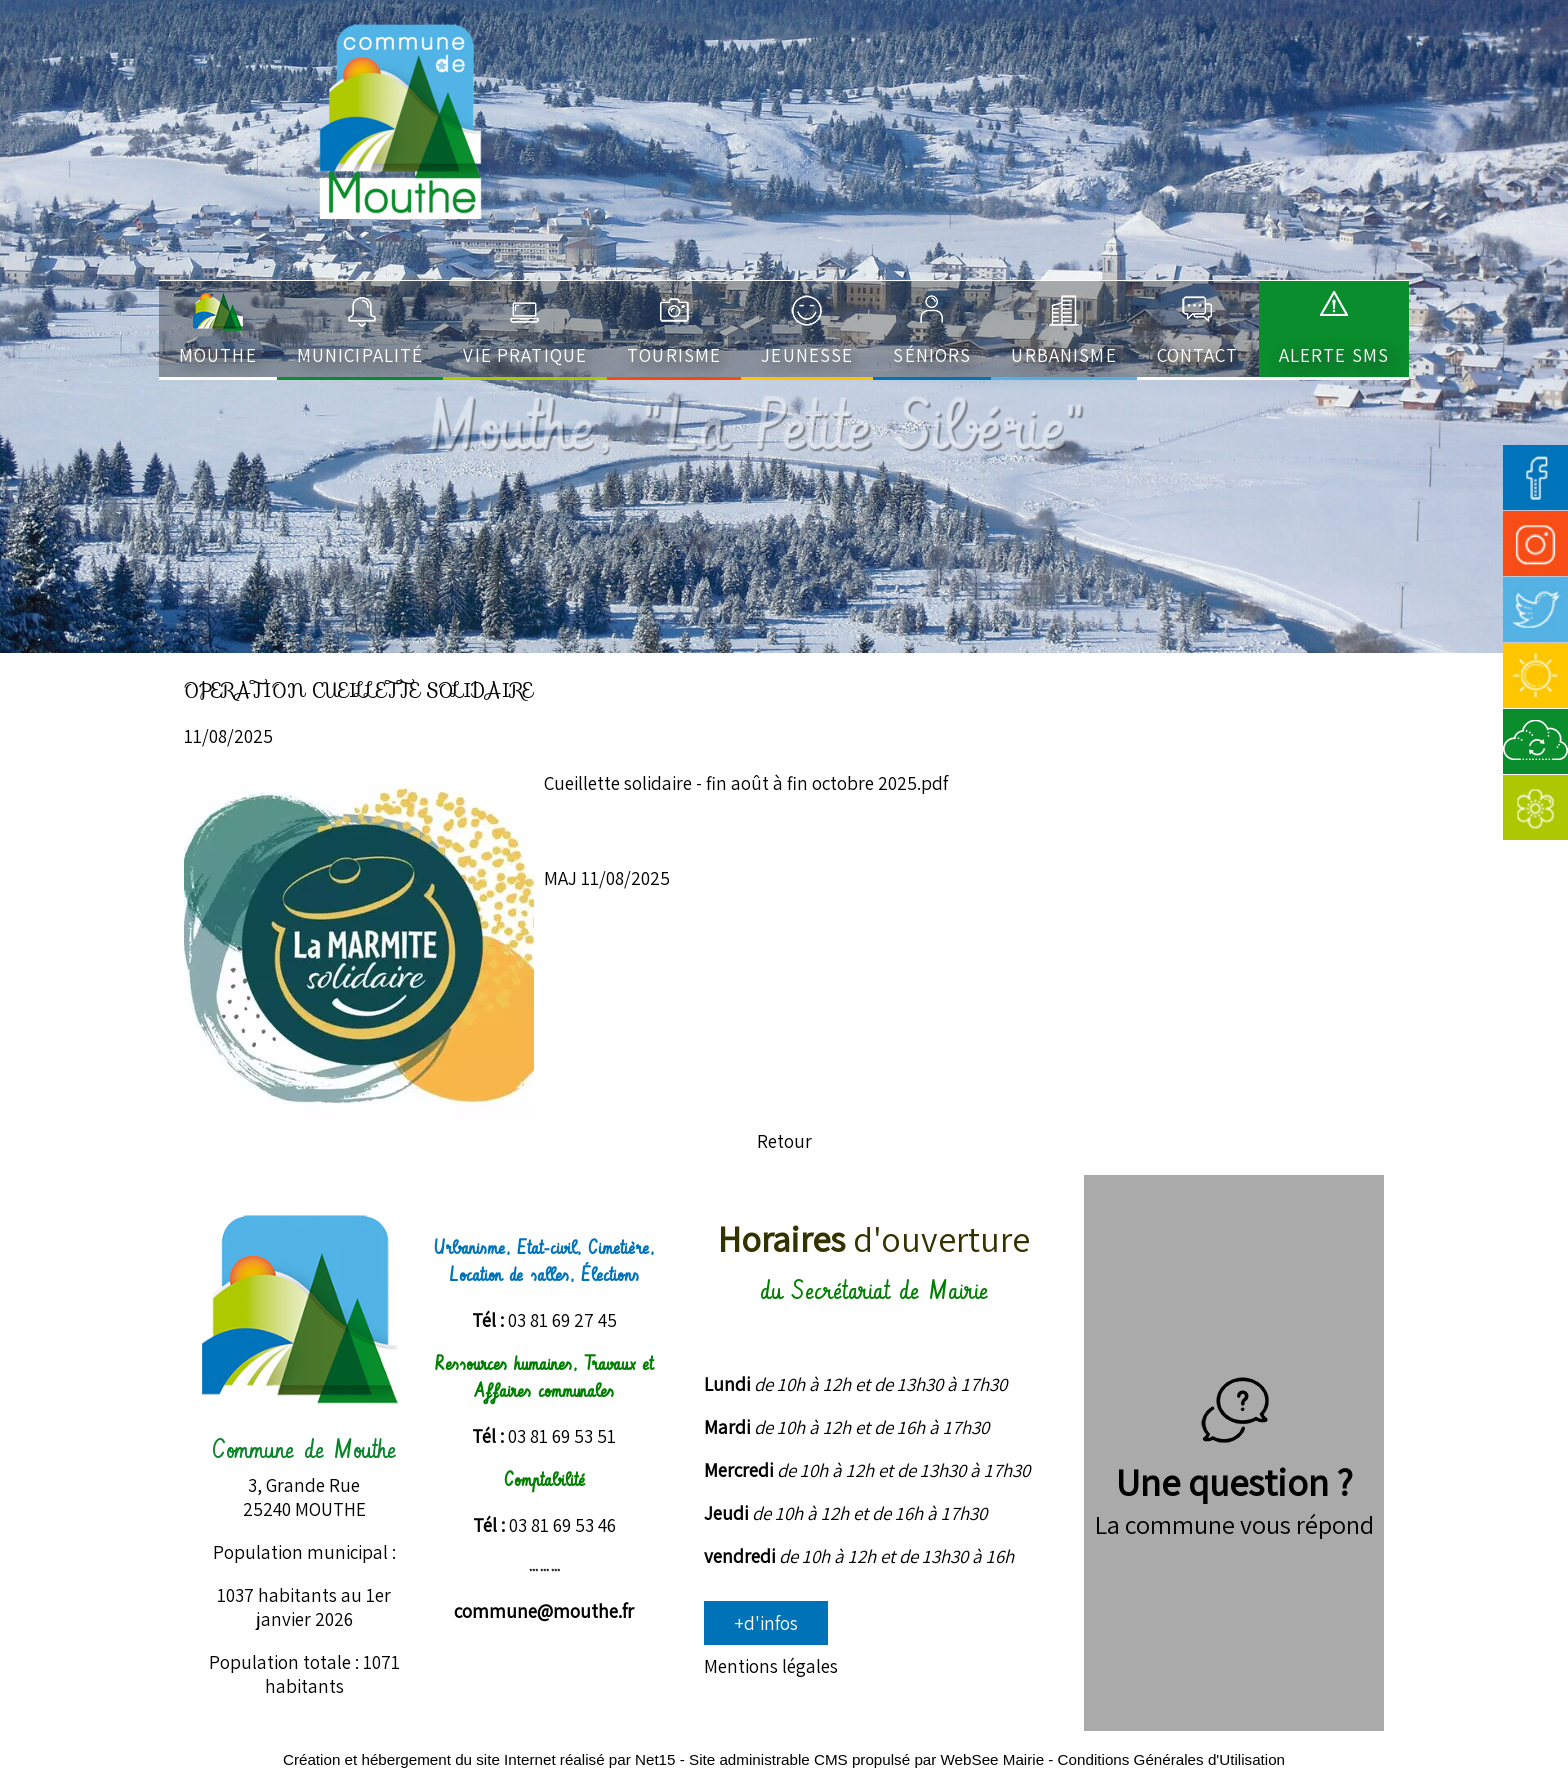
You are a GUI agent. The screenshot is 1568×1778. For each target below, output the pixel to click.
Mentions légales (771, 1666)
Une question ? (1234, 1457)
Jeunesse (807, 355)
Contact (1198, 355)
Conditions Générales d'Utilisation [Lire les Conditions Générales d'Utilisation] (1171, 1759)
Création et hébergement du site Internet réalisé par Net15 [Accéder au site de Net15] (479, 1759)
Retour (784, 1141)
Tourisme (674, 355)
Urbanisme (1063, 355)
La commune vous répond (1234, 1524)
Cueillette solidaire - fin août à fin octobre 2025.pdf (746, 783)
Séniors (932, 355)
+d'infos (766, 1623)
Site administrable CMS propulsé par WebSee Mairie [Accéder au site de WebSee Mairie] (866, 1759)
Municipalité (360, 355)
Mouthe (218, 355)
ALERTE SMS (1334, 355)
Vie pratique (525, 355)
